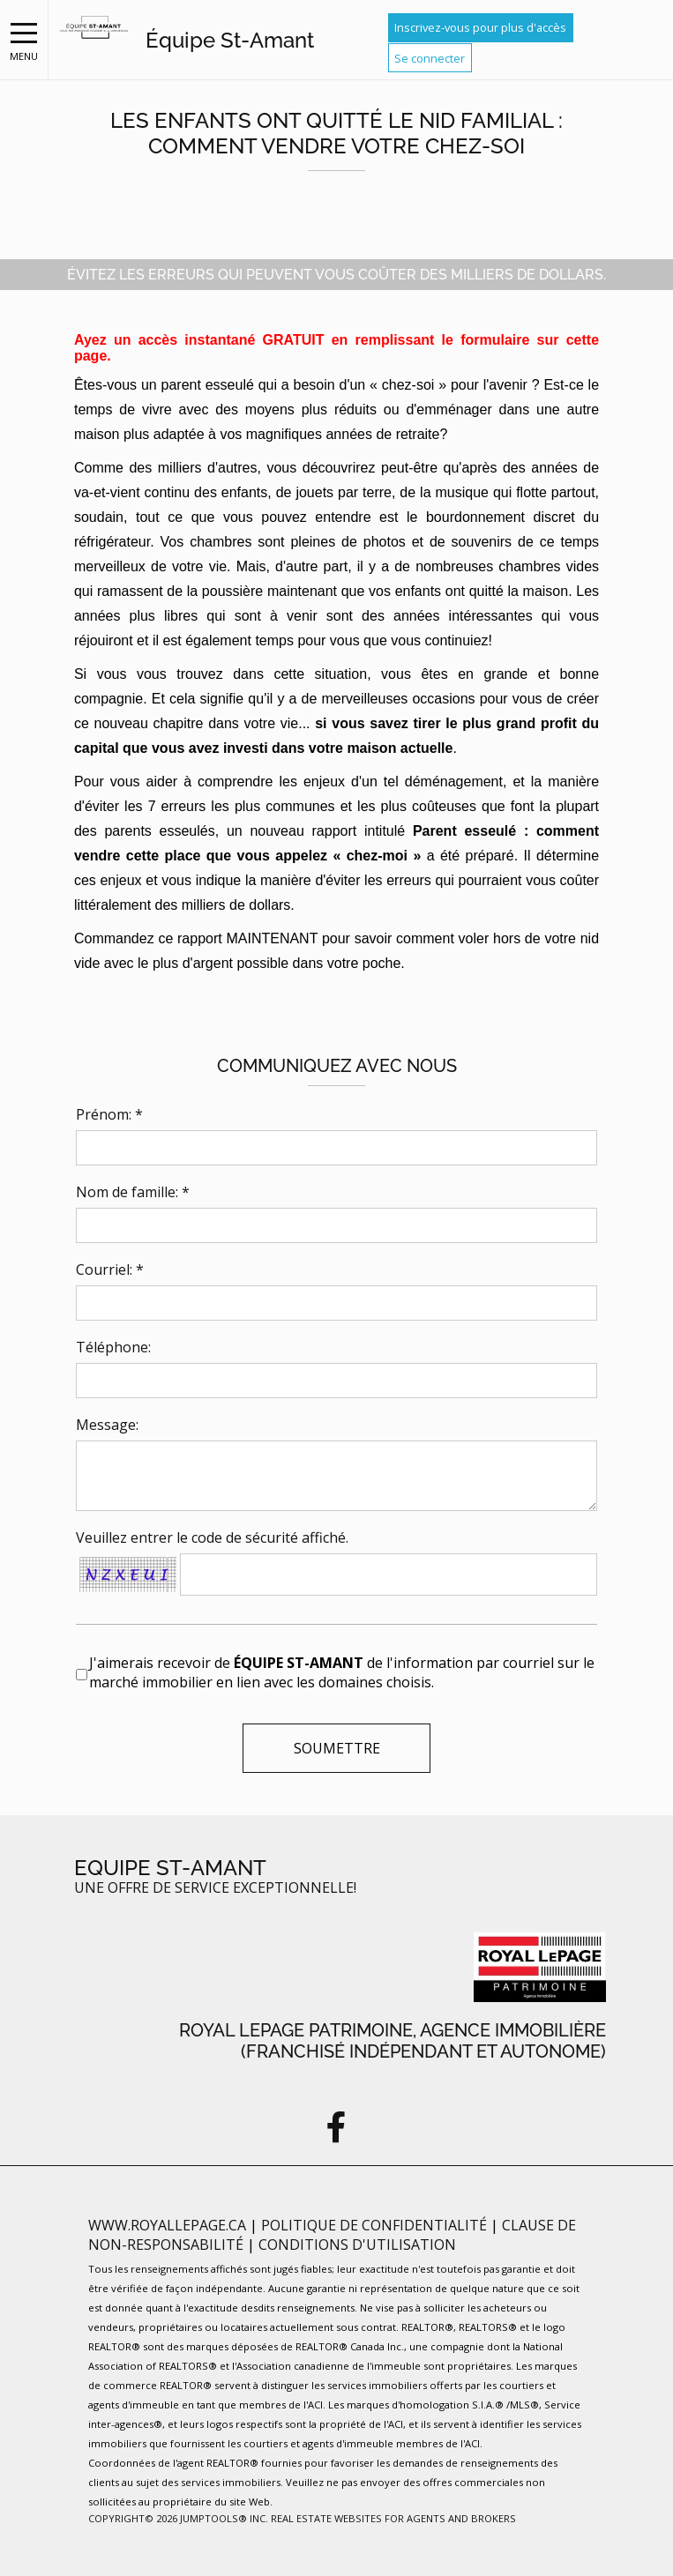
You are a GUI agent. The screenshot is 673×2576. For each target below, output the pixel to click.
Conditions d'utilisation (357, 2244)
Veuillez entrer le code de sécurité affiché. (212, 1537)
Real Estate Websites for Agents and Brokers (393, 2518)
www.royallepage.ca (167, 2225)
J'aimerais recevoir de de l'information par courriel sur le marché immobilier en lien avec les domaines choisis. (341, 1672)
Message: (107, 1424)
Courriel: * (110, 1269)
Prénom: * (109, 1114)
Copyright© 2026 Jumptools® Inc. (178, 2518)
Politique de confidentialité (375, 2225)
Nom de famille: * (133, 1192)
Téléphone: (113, 1347)
